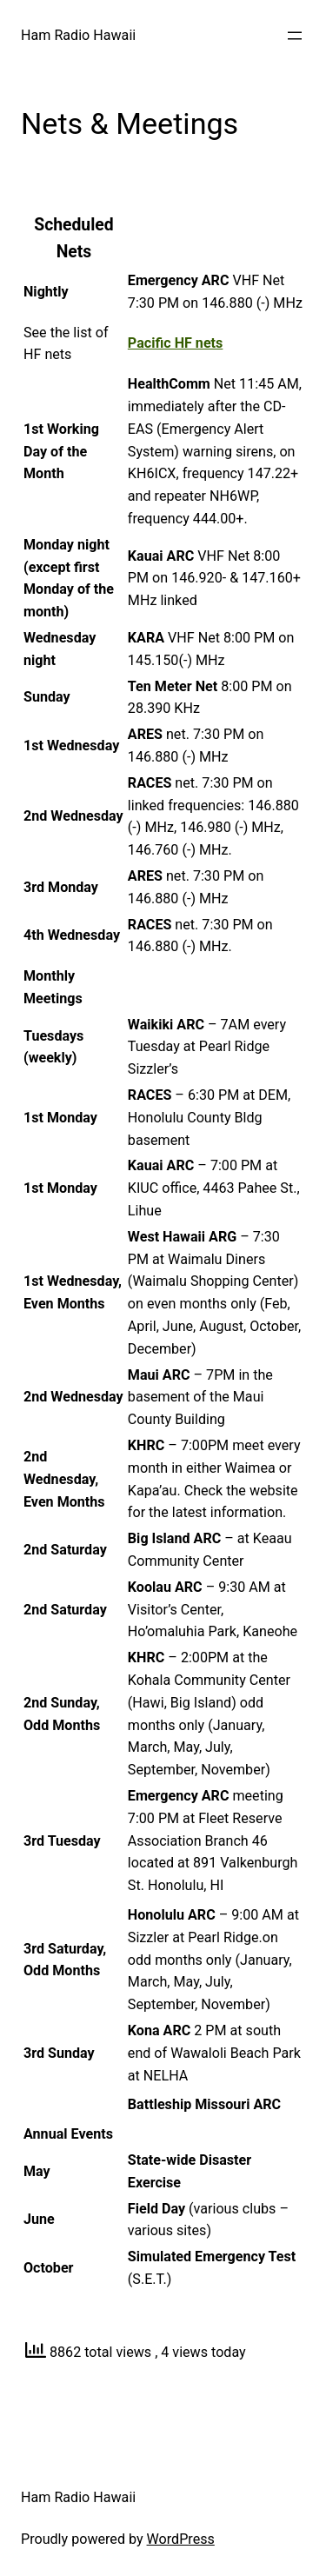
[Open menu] (294, 35)
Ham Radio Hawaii (78, 35)
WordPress (181, 2539)
